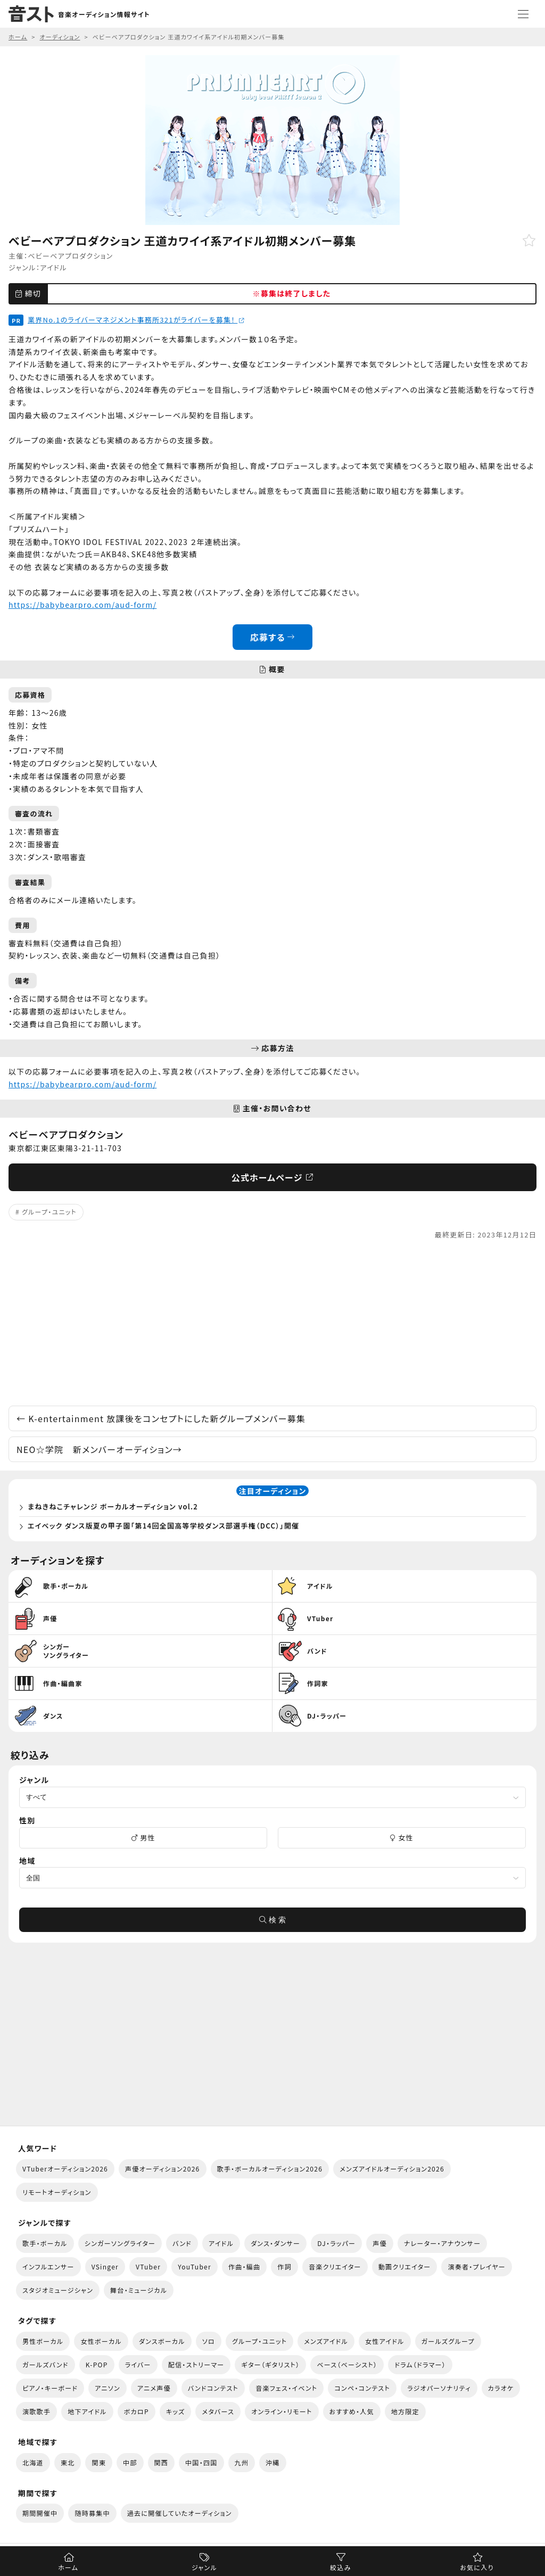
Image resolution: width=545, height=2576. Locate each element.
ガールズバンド (45, 2364)
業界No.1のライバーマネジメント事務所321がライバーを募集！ (136, 320)
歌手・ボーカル (45, 2243)
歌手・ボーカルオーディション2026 (270, 2168)
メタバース (218, 2411)
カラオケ (501, 2387)
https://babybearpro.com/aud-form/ (82, 604)
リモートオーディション (57, 2192)
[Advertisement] (272, 1323)
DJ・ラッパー (336, 2243)
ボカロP (136, 2411)
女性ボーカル (100, 2341)
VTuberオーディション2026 (65, 2168)
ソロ (208, 2341)
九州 (242, 2462)
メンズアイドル (326, 2341)
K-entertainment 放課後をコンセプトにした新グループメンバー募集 (160, 1418)
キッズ (175, 2411)
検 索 (272, 1920)
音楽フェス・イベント (286, 2387)
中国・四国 (201, 2462)
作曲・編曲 (244, 2266)
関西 (161, 2462)
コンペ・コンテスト (362, 2387)
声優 (380, 2243)
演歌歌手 (36, 2411)
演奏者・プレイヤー (476, 2266)
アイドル (53, 267)
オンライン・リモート (281, 2411)
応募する (272, 637)
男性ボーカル (42, 2341)
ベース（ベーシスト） (347, 2364)
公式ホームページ (273, 1177)
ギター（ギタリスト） (270, 2364)
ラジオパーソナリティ (439, 2387)
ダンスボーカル (162, 2341)
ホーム (68, 2567)
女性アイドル (384, 2341)
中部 (130, 2462)
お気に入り (476, 2567)
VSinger (105, 2266)
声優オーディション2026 (162, 2168)
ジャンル (204, 2567)
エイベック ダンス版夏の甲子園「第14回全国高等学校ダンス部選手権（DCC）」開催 (163, 1526)
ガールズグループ (448, 2341)
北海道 (33, 2462)
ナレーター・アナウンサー (442, 2243)
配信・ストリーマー (196, 2364)
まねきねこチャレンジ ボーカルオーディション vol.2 (113, 1506)
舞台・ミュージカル (138, 2289)
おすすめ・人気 (351, 2411)
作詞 (284, 2266)
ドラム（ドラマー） (420, 2364)
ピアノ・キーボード (50, 2387)
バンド (182, 2243)
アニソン (107, 2387)
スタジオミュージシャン (57, 2289)
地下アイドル (87, 2411)
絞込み (340, 2567)
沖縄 (273, 2462)
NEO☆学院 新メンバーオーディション (99, 1449)
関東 (99, 2462)
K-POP (97, 2364)
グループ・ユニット (49, 1211)
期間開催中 (39, 2512)
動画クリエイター (404, 2266)
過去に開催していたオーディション (179, 2512)
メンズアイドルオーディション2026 (392, 2168)
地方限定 (405, 2411)
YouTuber (194, 2266)
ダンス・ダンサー (275, 2243)
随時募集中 (92, 2512)
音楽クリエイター (335, 2266)
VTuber (148, 2266)
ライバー (138, 2364)
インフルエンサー (48, 2266)
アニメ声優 (154, 2387)
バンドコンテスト (213, 2387)
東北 (68, 2462)
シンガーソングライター (120, 2243)
